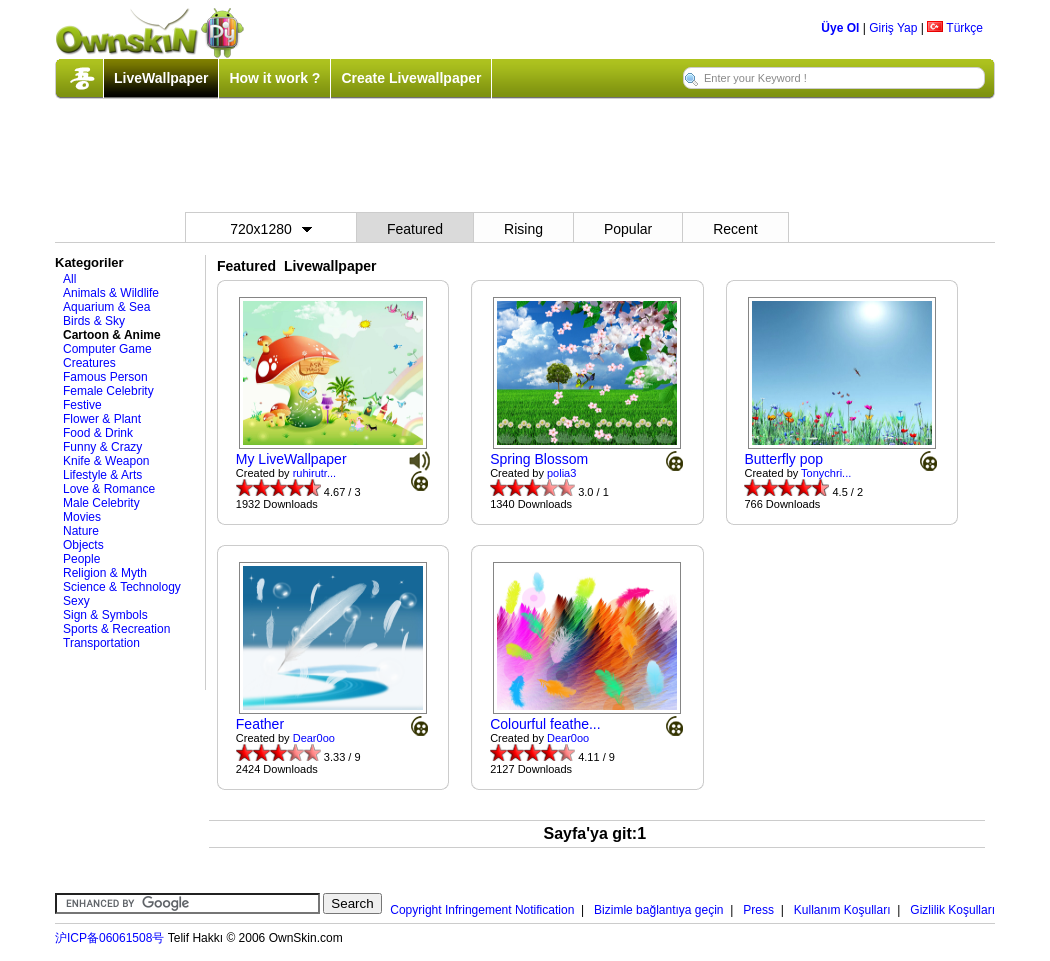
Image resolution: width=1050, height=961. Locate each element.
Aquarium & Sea (106, 307)
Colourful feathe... (545, 724)
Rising (523, 229)
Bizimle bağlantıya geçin (658, 910)
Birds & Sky (94, 321)
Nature (81, 531)
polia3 (561, 473)
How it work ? (274, 78)
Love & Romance (109, 489)
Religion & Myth (105, 573)
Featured (415, 229)
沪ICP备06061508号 (109, 938)
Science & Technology (122, 587)
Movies (82, 517)
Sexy (76, 601)
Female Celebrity (108, 391)
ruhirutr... (314, 473)
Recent (735, 229)
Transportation (101, 643)
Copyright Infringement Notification (482, 910)
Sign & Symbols (105, 615)
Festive (82, 405)
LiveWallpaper (161, 78)
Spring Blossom (539, 459)
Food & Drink (98, 433)
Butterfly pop (783, 459)
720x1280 (271, 229)
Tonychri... (826, 473)
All (69, 279)
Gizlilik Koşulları (952, 910)
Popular (628, 229)
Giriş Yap (893, 28)
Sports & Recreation (116, 629)
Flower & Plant (102, 419)
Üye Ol (840, 28)
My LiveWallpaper (291, 459)
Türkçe (955, 28)
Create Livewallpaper (411, 78)
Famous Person (105, 377)
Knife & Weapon (106, 461)
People (81, 559)
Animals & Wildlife (111, 293)
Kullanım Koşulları (842, 910)
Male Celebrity (101, 503)
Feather (260, 724)
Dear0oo (314, 738)
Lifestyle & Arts (102, 475)
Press (758, 910)
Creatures (89, 363)
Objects (83, 545)
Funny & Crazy (102, 447)
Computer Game (107, 349)
